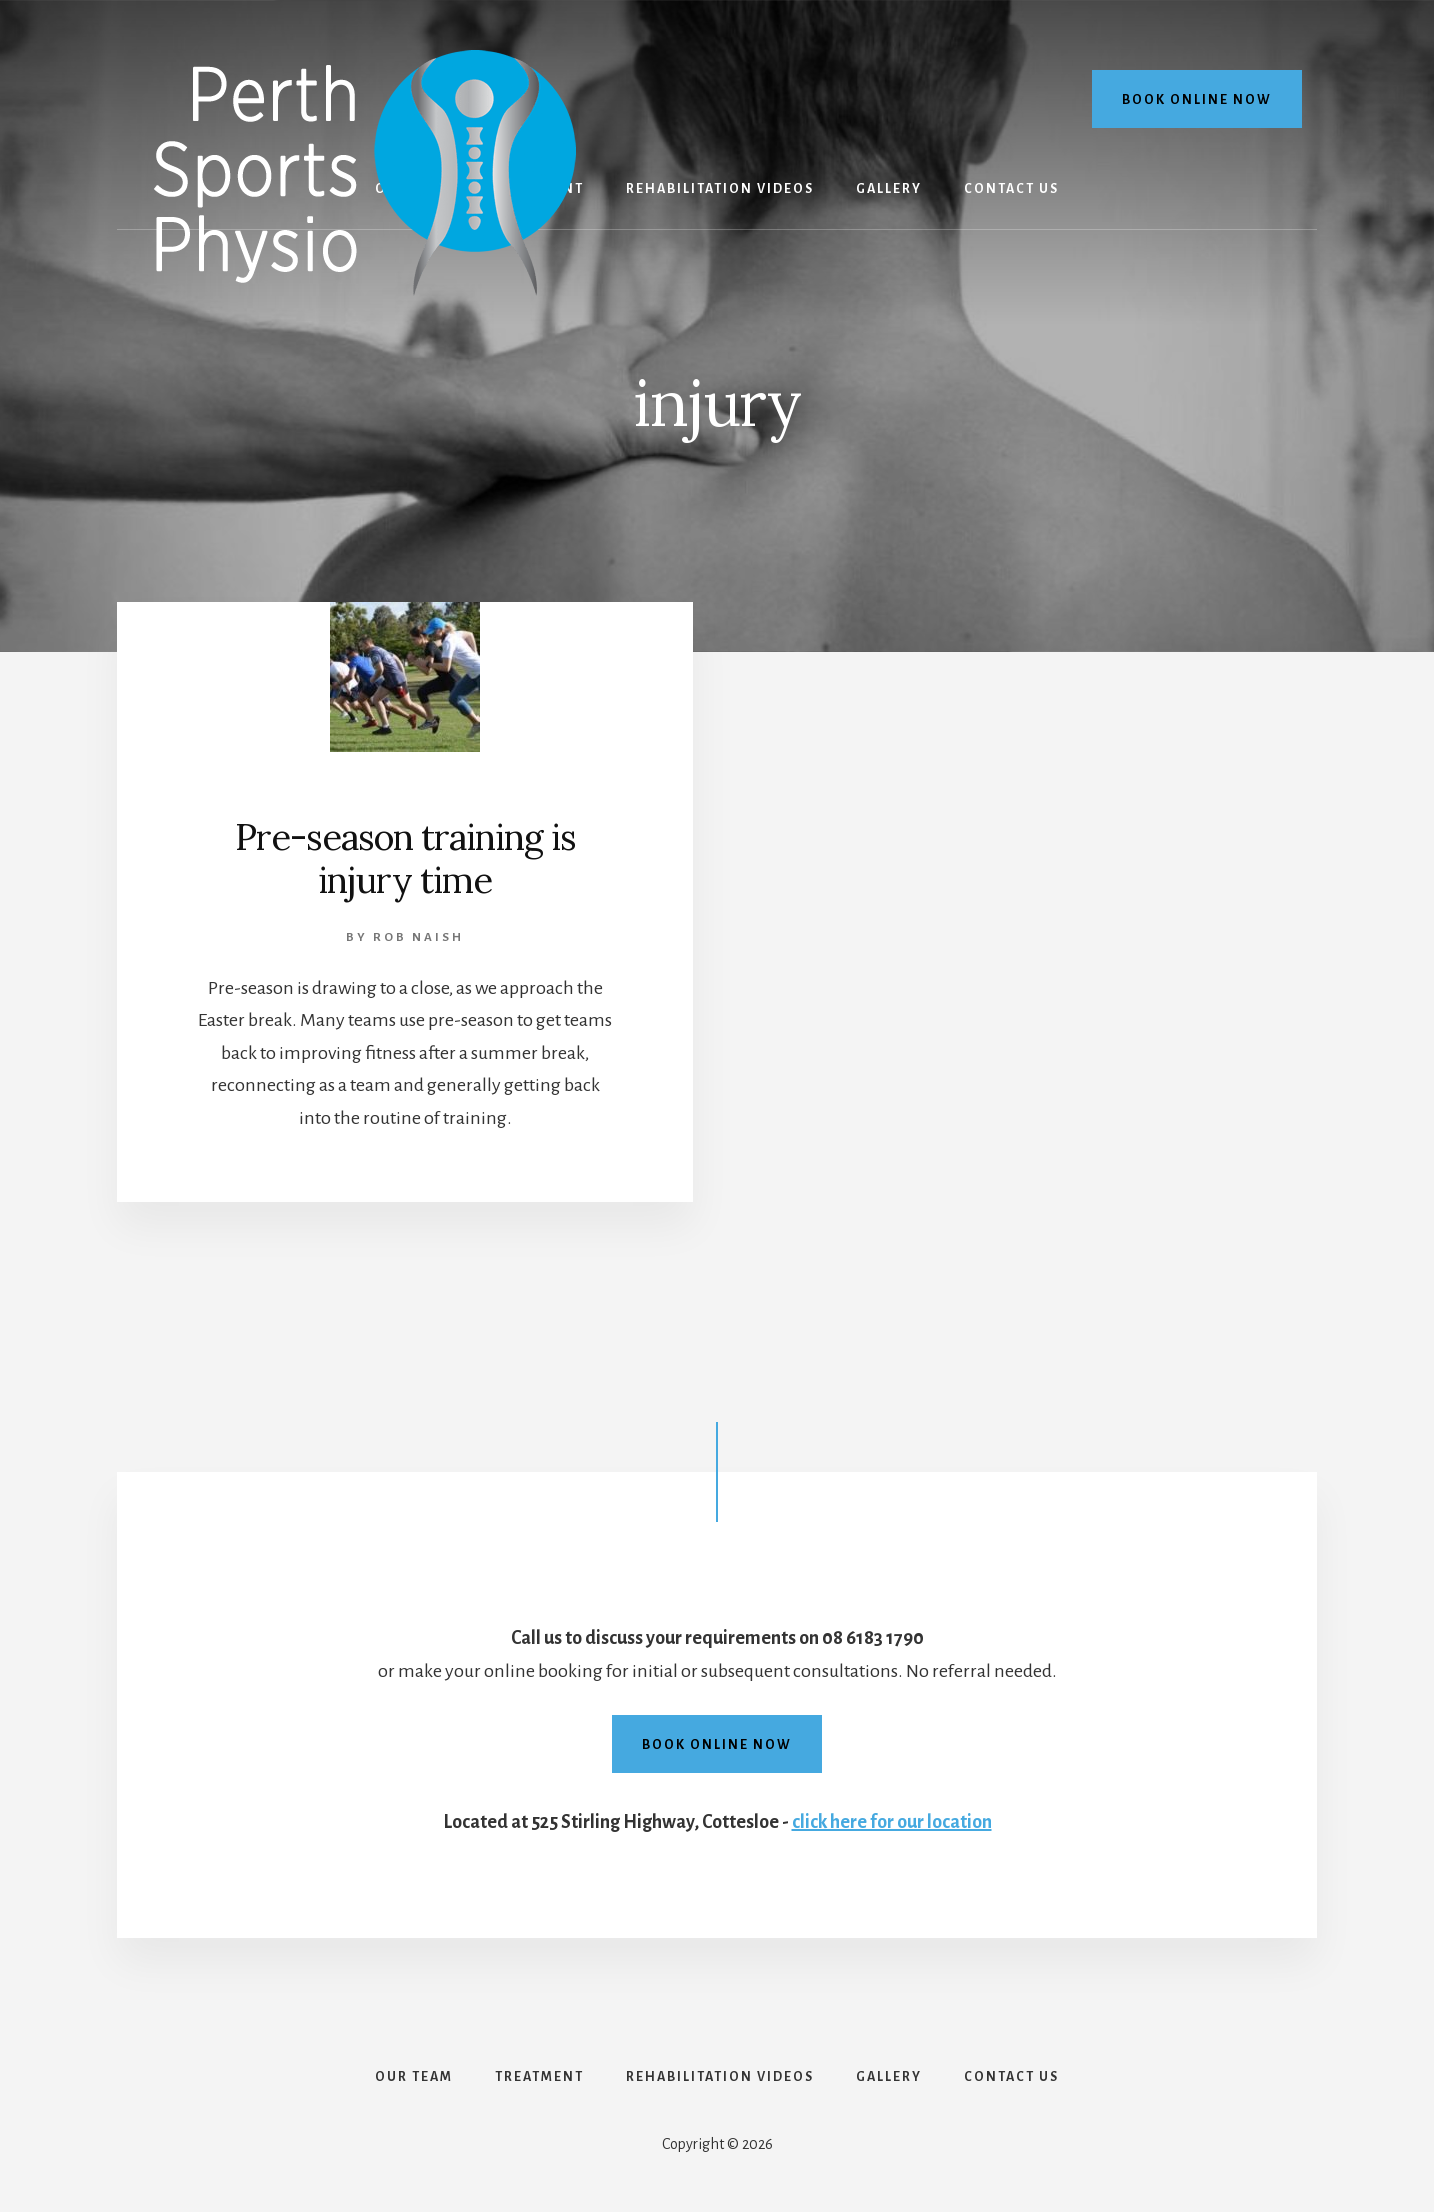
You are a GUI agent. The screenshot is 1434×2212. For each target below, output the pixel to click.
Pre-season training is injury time (405, 858)
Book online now (1197, 100)
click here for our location (892, 1822)
